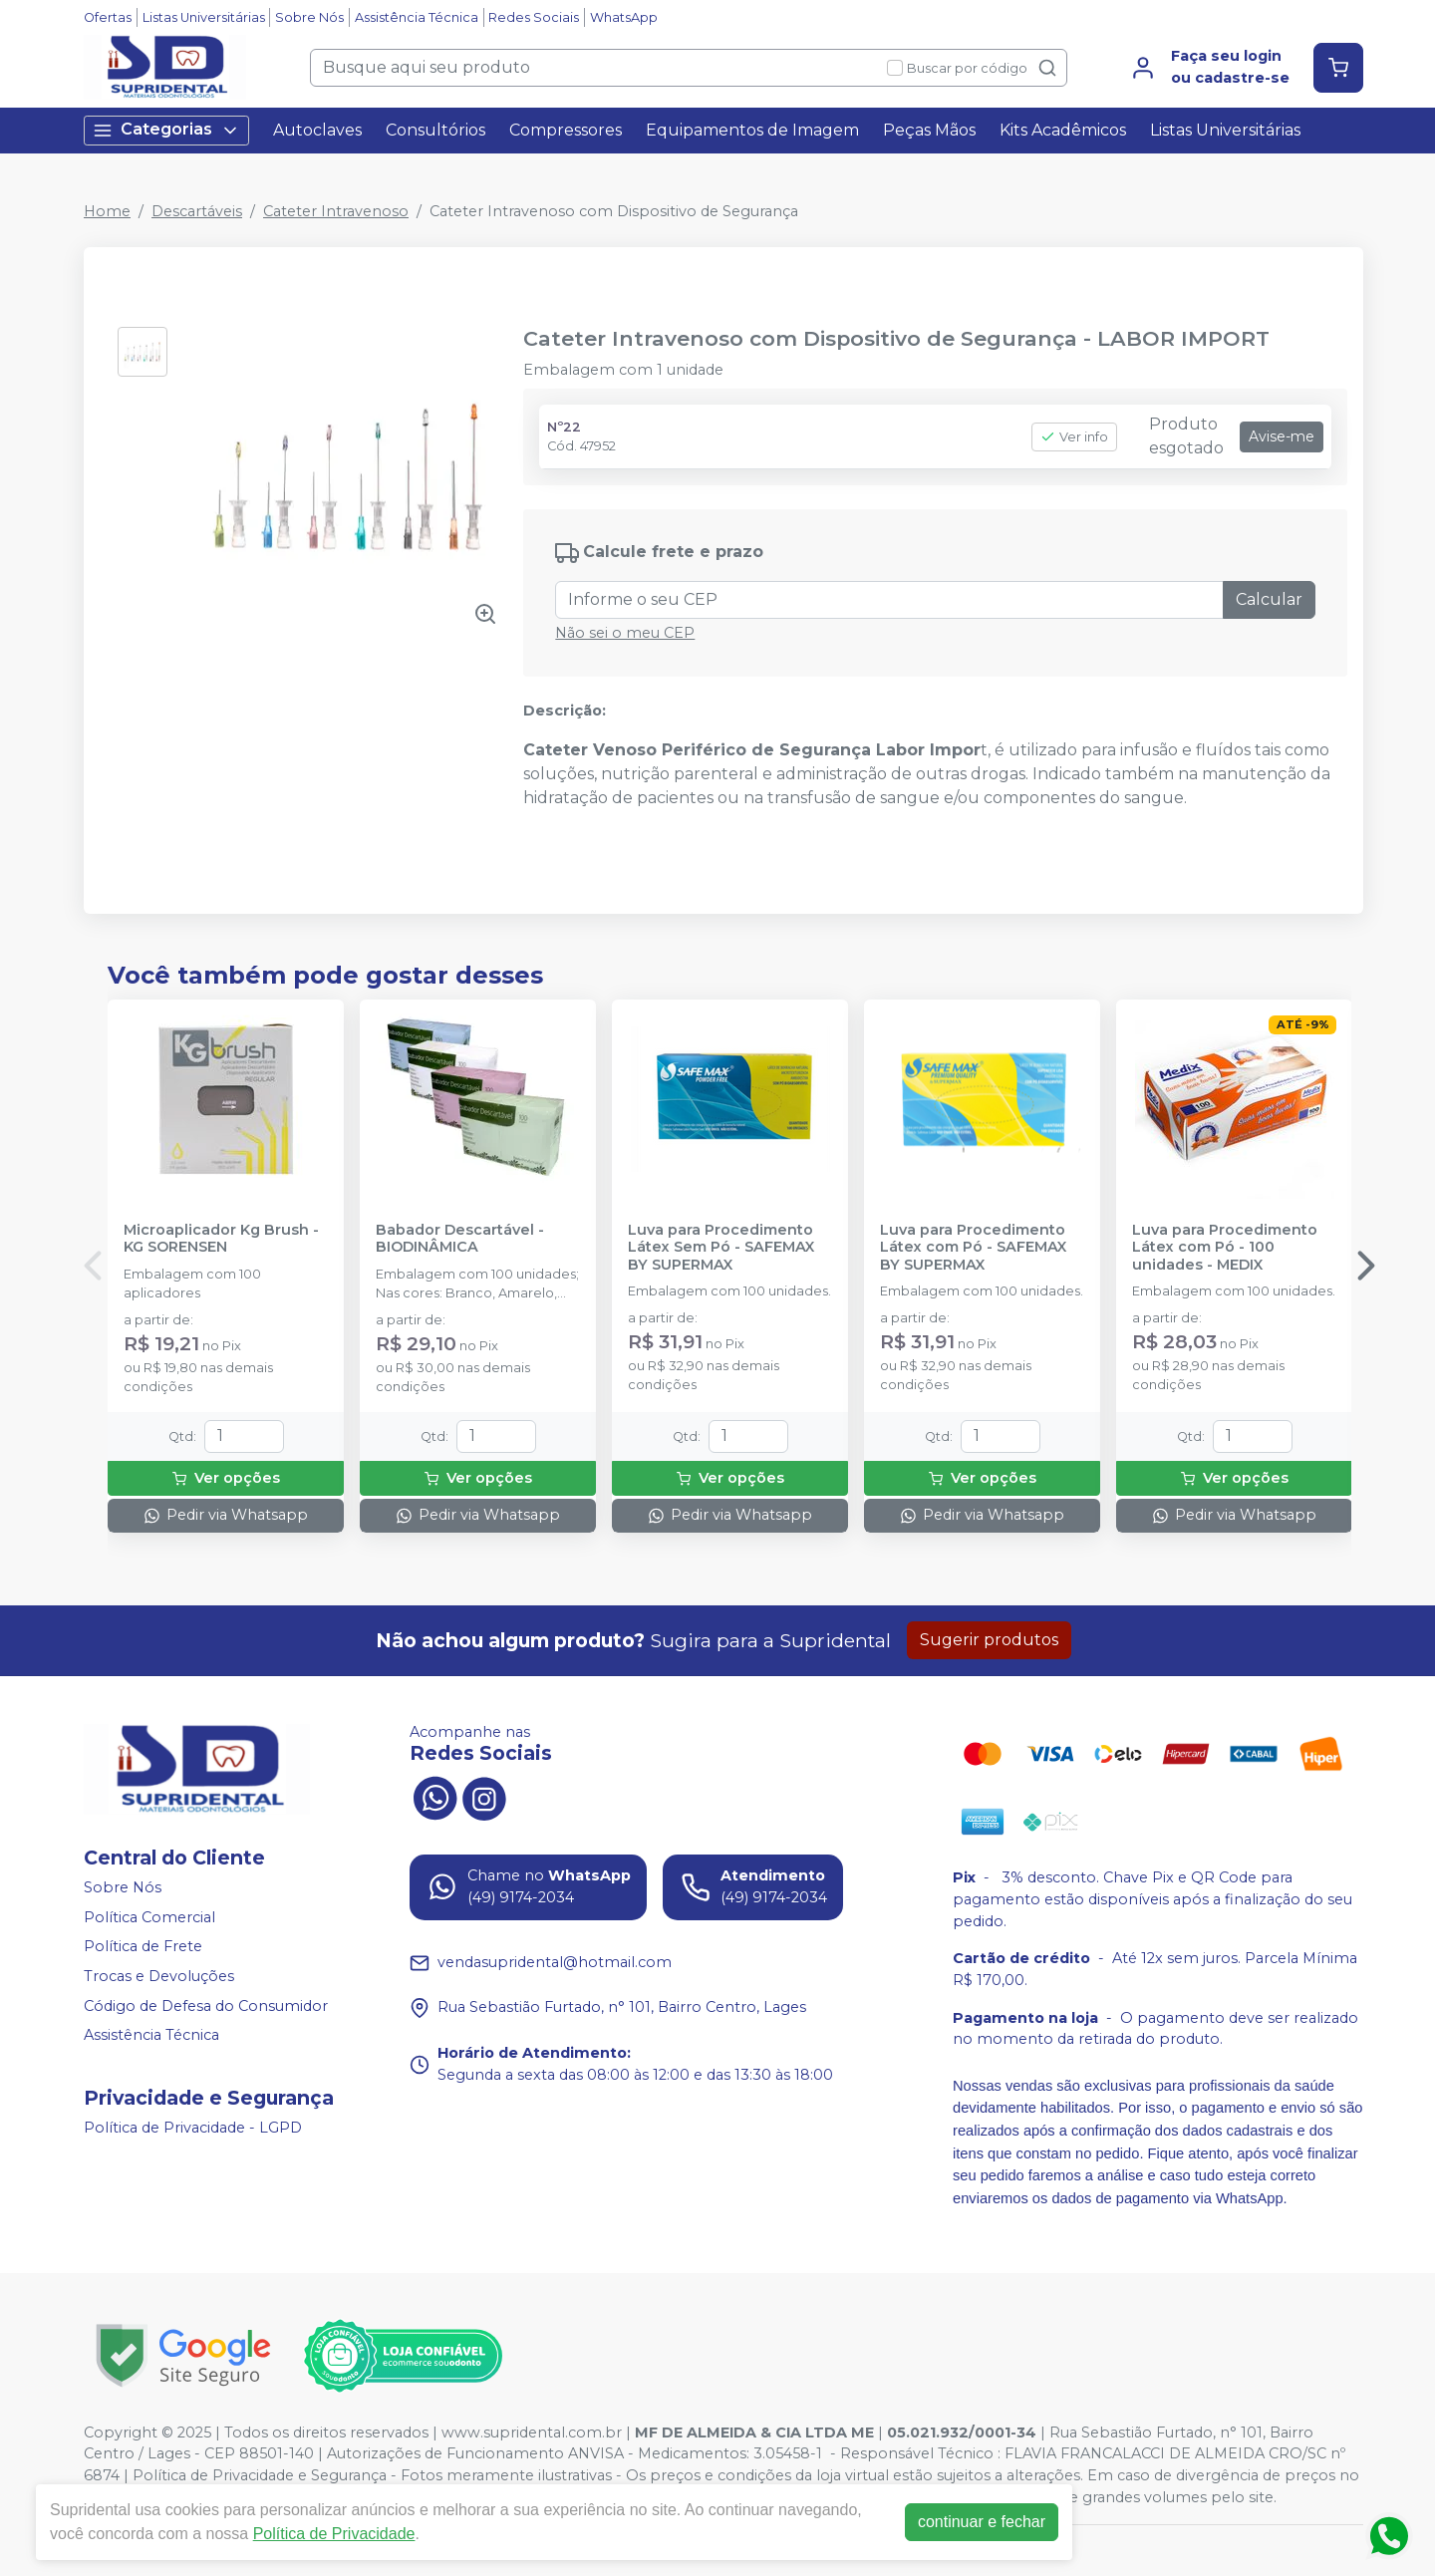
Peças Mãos (929, 130)
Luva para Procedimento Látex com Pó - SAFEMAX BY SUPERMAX (973, 1248)
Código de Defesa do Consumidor (206, 2006)
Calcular (1269, 599)
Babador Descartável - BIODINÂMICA (460, 1239)
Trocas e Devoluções (159, 1976)
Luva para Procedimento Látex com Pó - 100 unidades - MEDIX (1224, 1248)
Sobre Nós (309, 17)
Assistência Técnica (416, 17)
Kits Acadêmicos (1063, 130)
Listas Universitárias (204, 17)
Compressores (565, 130)
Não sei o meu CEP (625, 633)
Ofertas (108, 17)
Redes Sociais (533, 17)
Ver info (1074, 436)
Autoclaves (317, 130)
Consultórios (435, 130)
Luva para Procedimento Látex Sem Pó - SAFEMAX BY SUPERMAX (721, 1248)
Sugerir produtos (989, 1639)
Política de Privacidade (334, 2533)
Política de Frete (143, 1947)
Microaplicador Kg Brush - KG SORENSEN (221, 1239)
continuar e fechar (981, 2521)
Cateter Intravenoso (336, 211)
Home (107, 211)
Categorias (166, 130)
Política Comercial (149, 1917)
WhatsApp (624, 17)
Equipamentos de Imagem (752, 130)
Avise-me (1281, 436)
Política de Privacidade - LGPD (193, 2128)
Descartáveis (196, 211)
